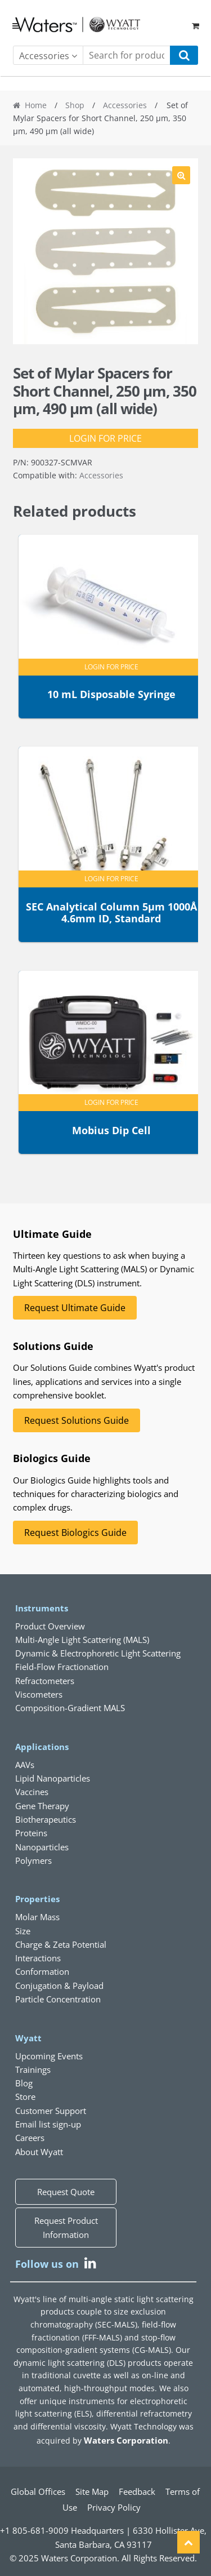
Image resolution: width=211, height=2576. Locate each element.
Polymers (33, 1860)
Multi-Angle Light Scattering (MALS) (82, 1639)
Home (36, 105)
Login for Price (105, 438)
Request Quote (66, 2191)
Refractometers (44, 1680)
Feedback (137, 2491)
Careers (29, 2137)
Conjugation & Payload (59, 1985)
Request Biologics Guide (75, 1532)
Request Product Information (66, 2227)
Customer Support (50, 2110)
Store (25, 2096)
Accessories (125, 105)
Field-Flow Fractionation (62, 1666)
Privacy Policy (114, 2507)
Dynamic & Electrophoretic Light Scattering (98, 1653)
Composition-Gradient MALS (70, 1707)
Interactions (38, 1958)
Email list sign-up (48, 2124)
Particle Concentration (58, 1999)
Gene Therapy (42, 1805)
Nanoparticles (42, 1847)
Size (22, 1931)
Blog (24, 2083)
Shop (74, 105)
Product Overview (50, 1626)
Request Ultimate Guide (74, 1308)
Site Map (92, 2491)
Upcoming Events (49, 2056)
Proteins (31, 1832)
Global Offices (38, 2491)
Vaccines (31, 1791)
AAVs (24, 1764)
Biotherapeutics (45, 1819)
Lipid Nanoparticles (52, 1778)
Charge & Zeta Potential (60, 1944)
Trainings (33, 2069)
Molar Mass (37, 1916)
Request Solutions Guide (76, 1420)
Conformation (42, 1971)
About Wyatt (39, 2151)
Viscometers (38, 1694)
